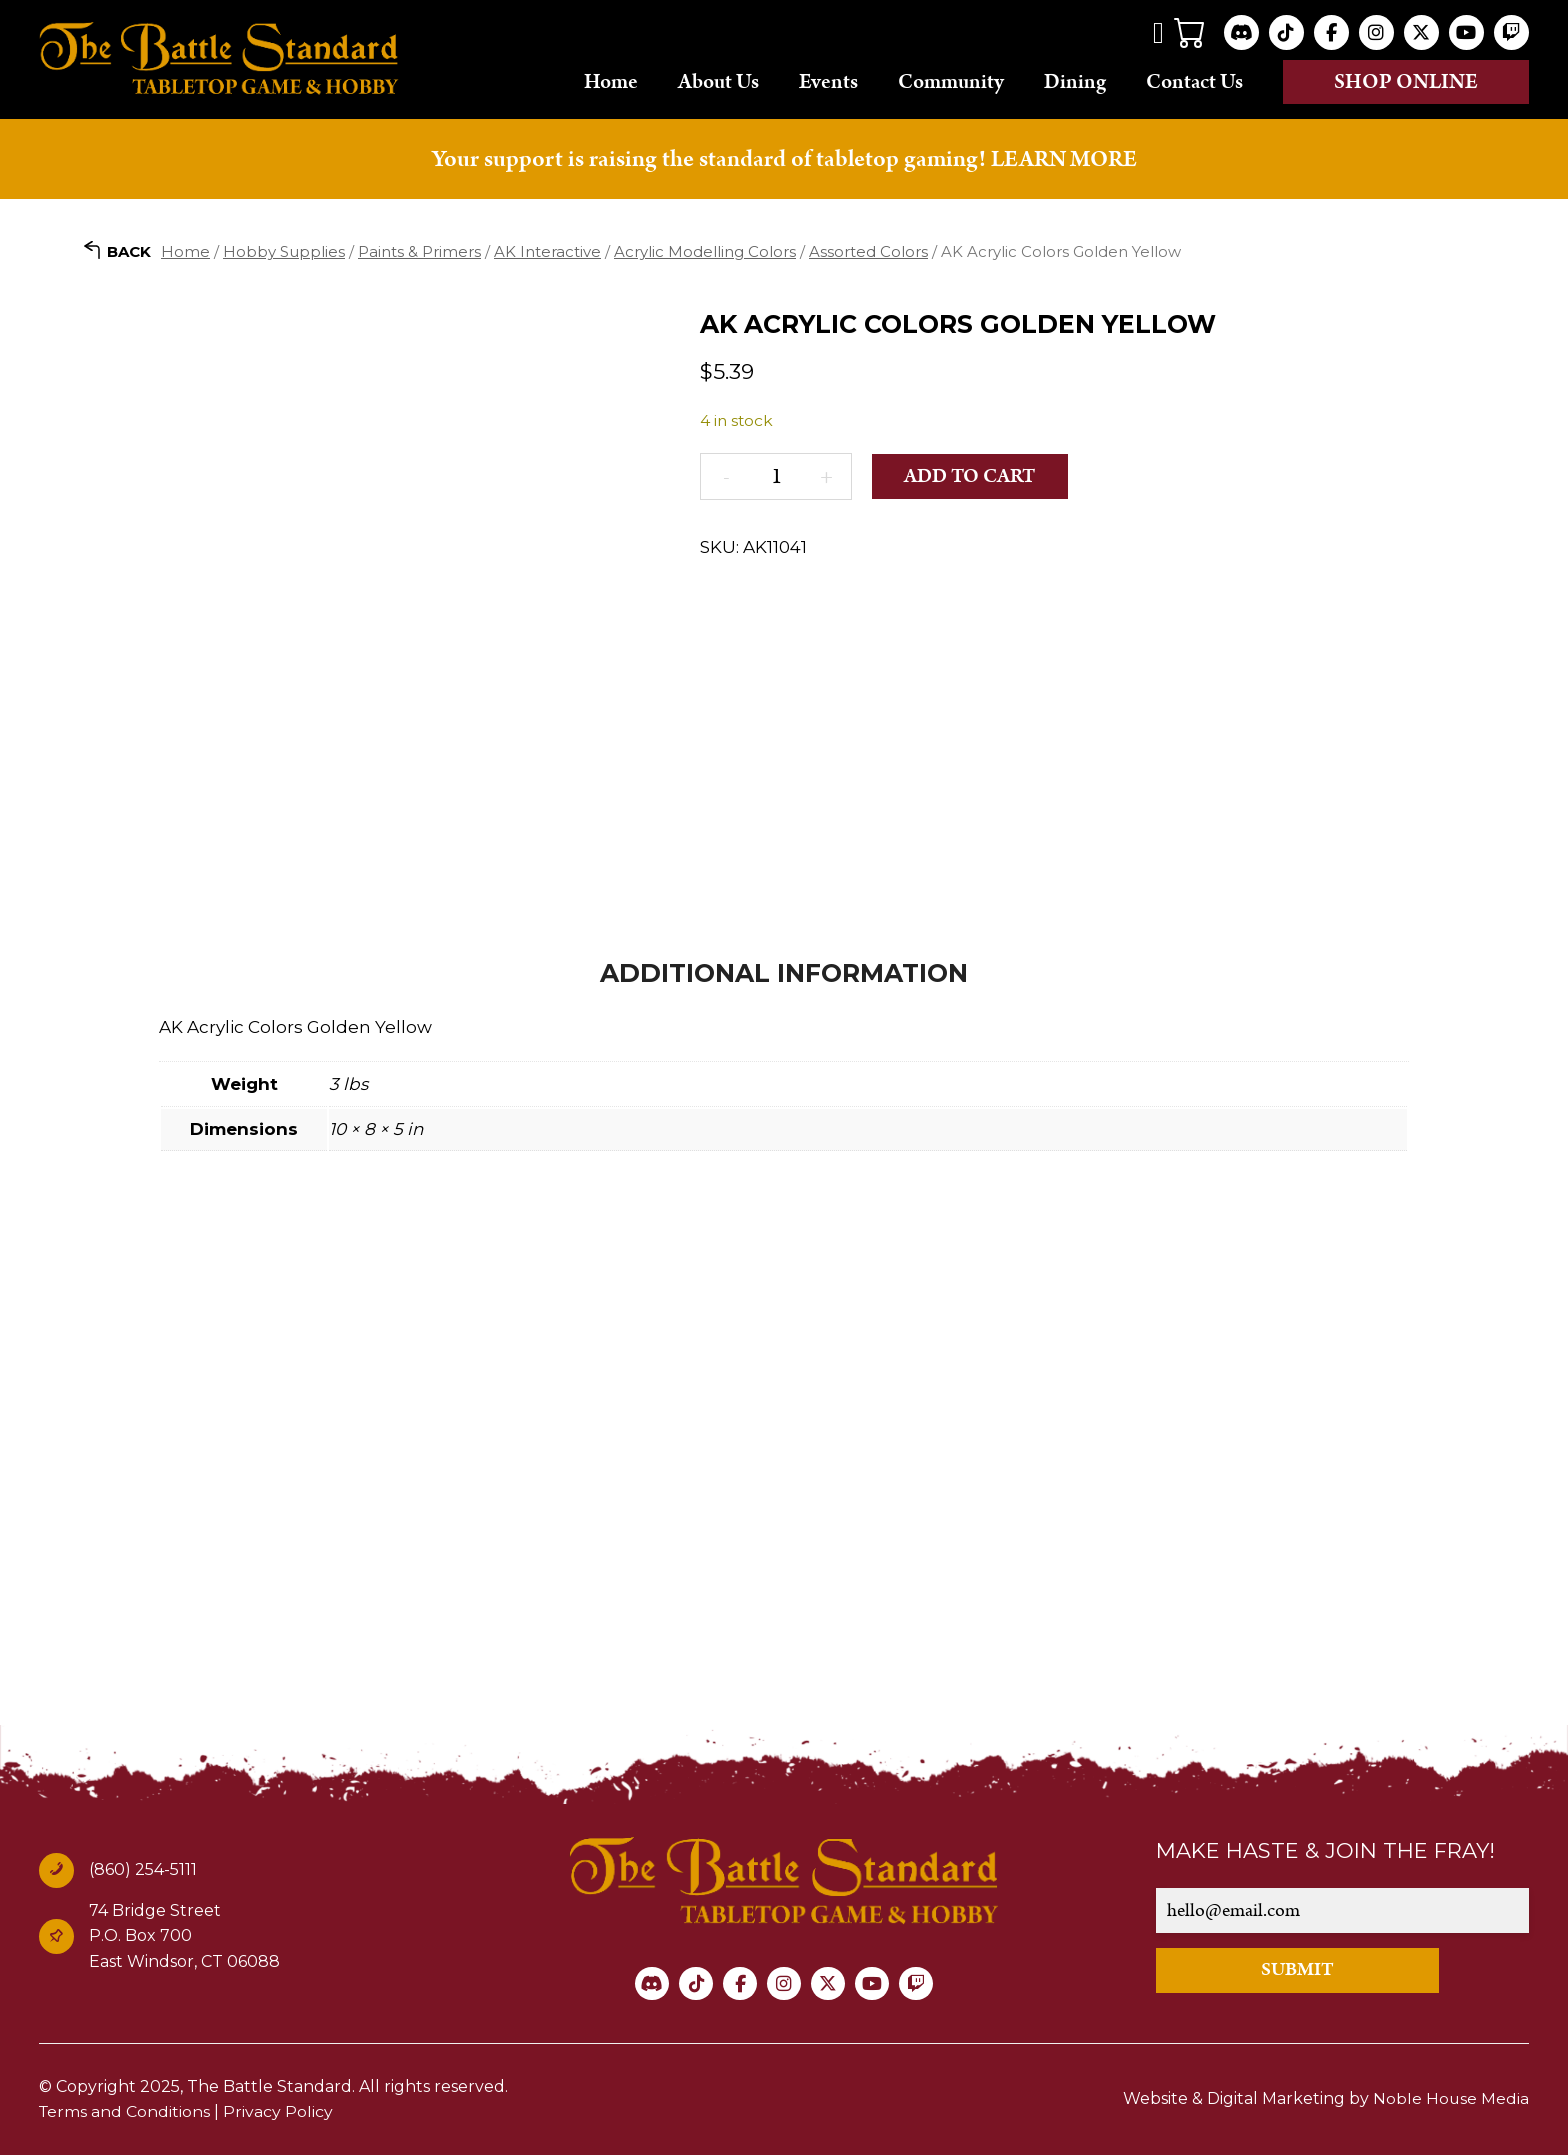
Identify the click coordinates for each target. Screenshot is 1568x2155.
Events (828, 81)
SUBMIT (1305, 1969)
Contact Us (1194, 81)
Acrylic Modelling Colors (705, 250)
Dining (1075, 81)
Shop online (1406, 82)
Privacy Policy (280, 2111)
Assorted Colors (868, 250)
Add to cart (972, 476)
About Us (718, 81)
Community (951, 81)
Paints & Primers (419, 250)
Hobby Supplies (284, 250)
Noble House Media (1450, 2098)
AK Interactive (547, 250)
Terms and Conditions (125, 2111)
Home (611, 81)
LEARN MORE (1064, 159)
